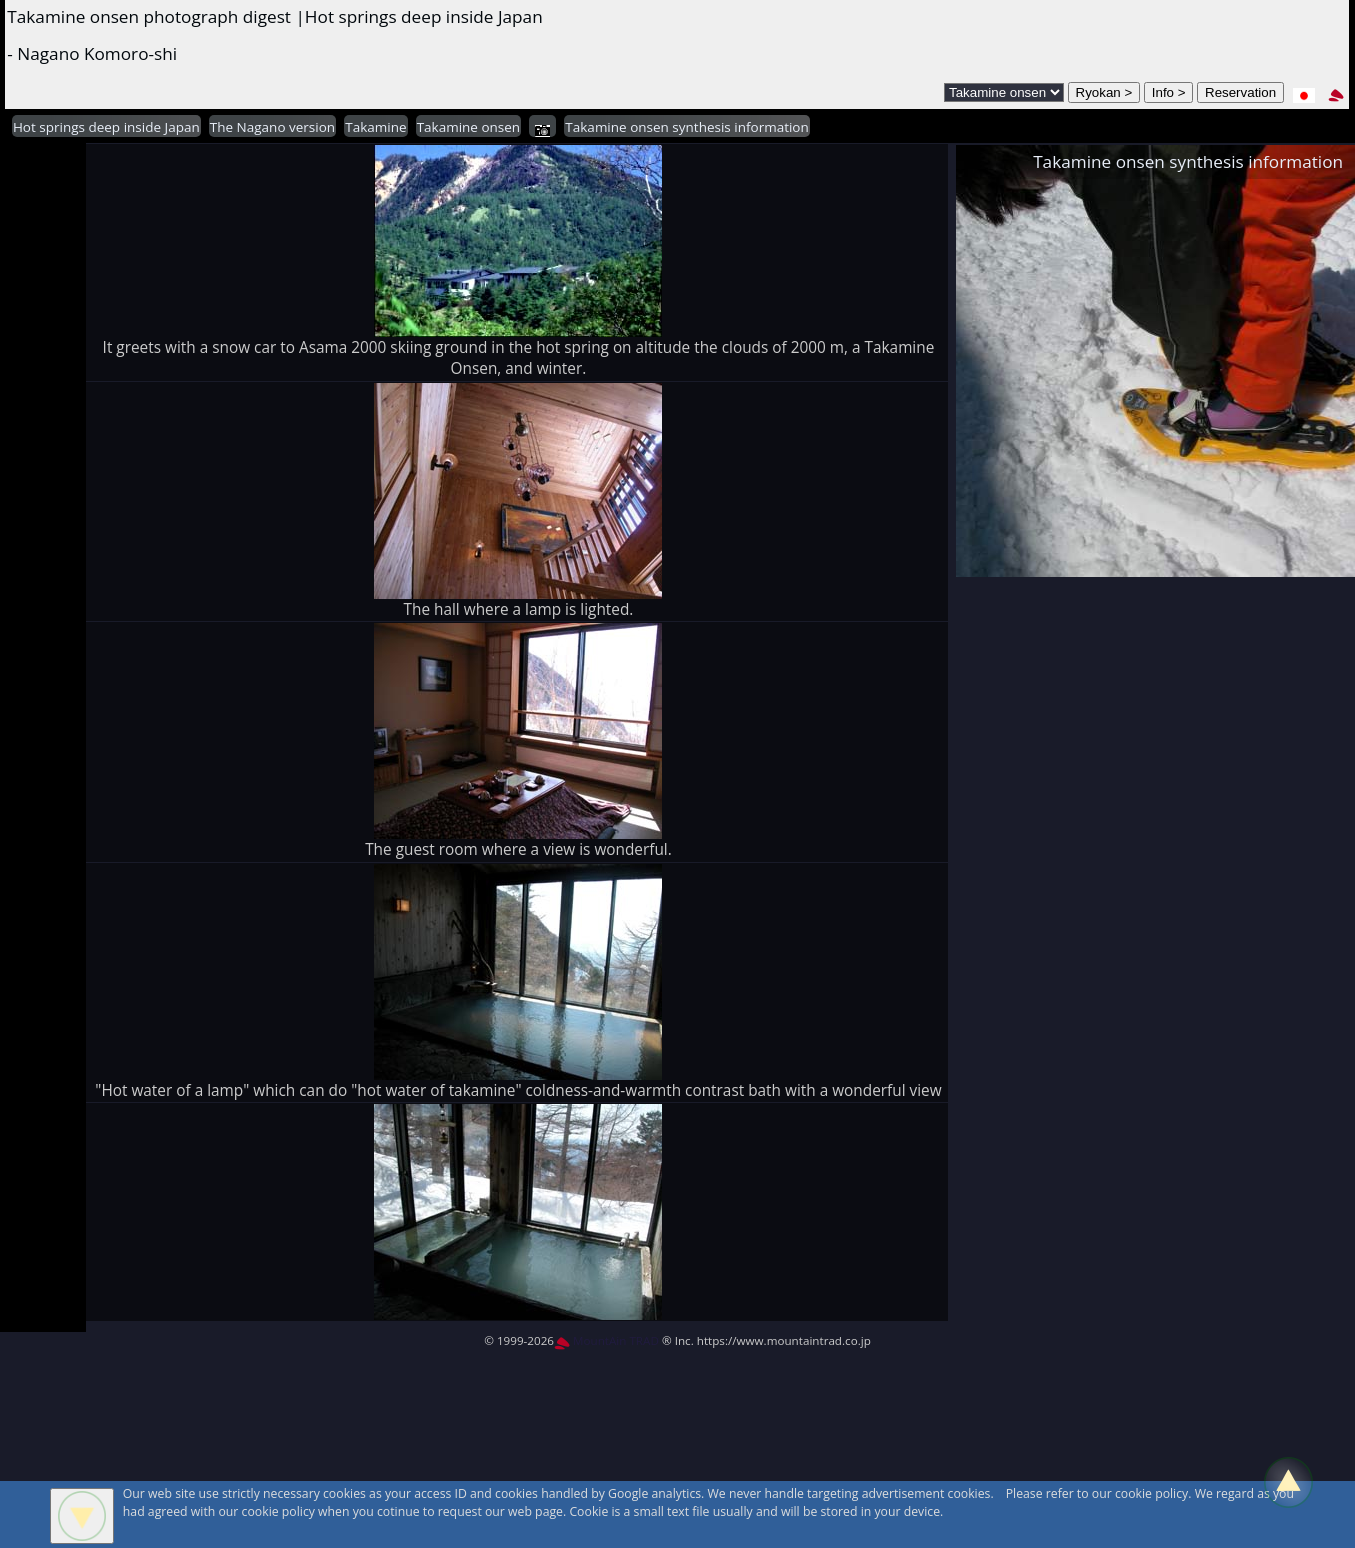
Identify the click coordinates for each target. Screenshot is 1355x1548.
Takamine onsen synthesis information (686, 127)
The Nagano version (272, 127)
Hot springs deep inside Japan (106, 127)
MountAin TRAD (606, 1340)
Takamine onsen (469, 127)
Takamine (375, 127)
